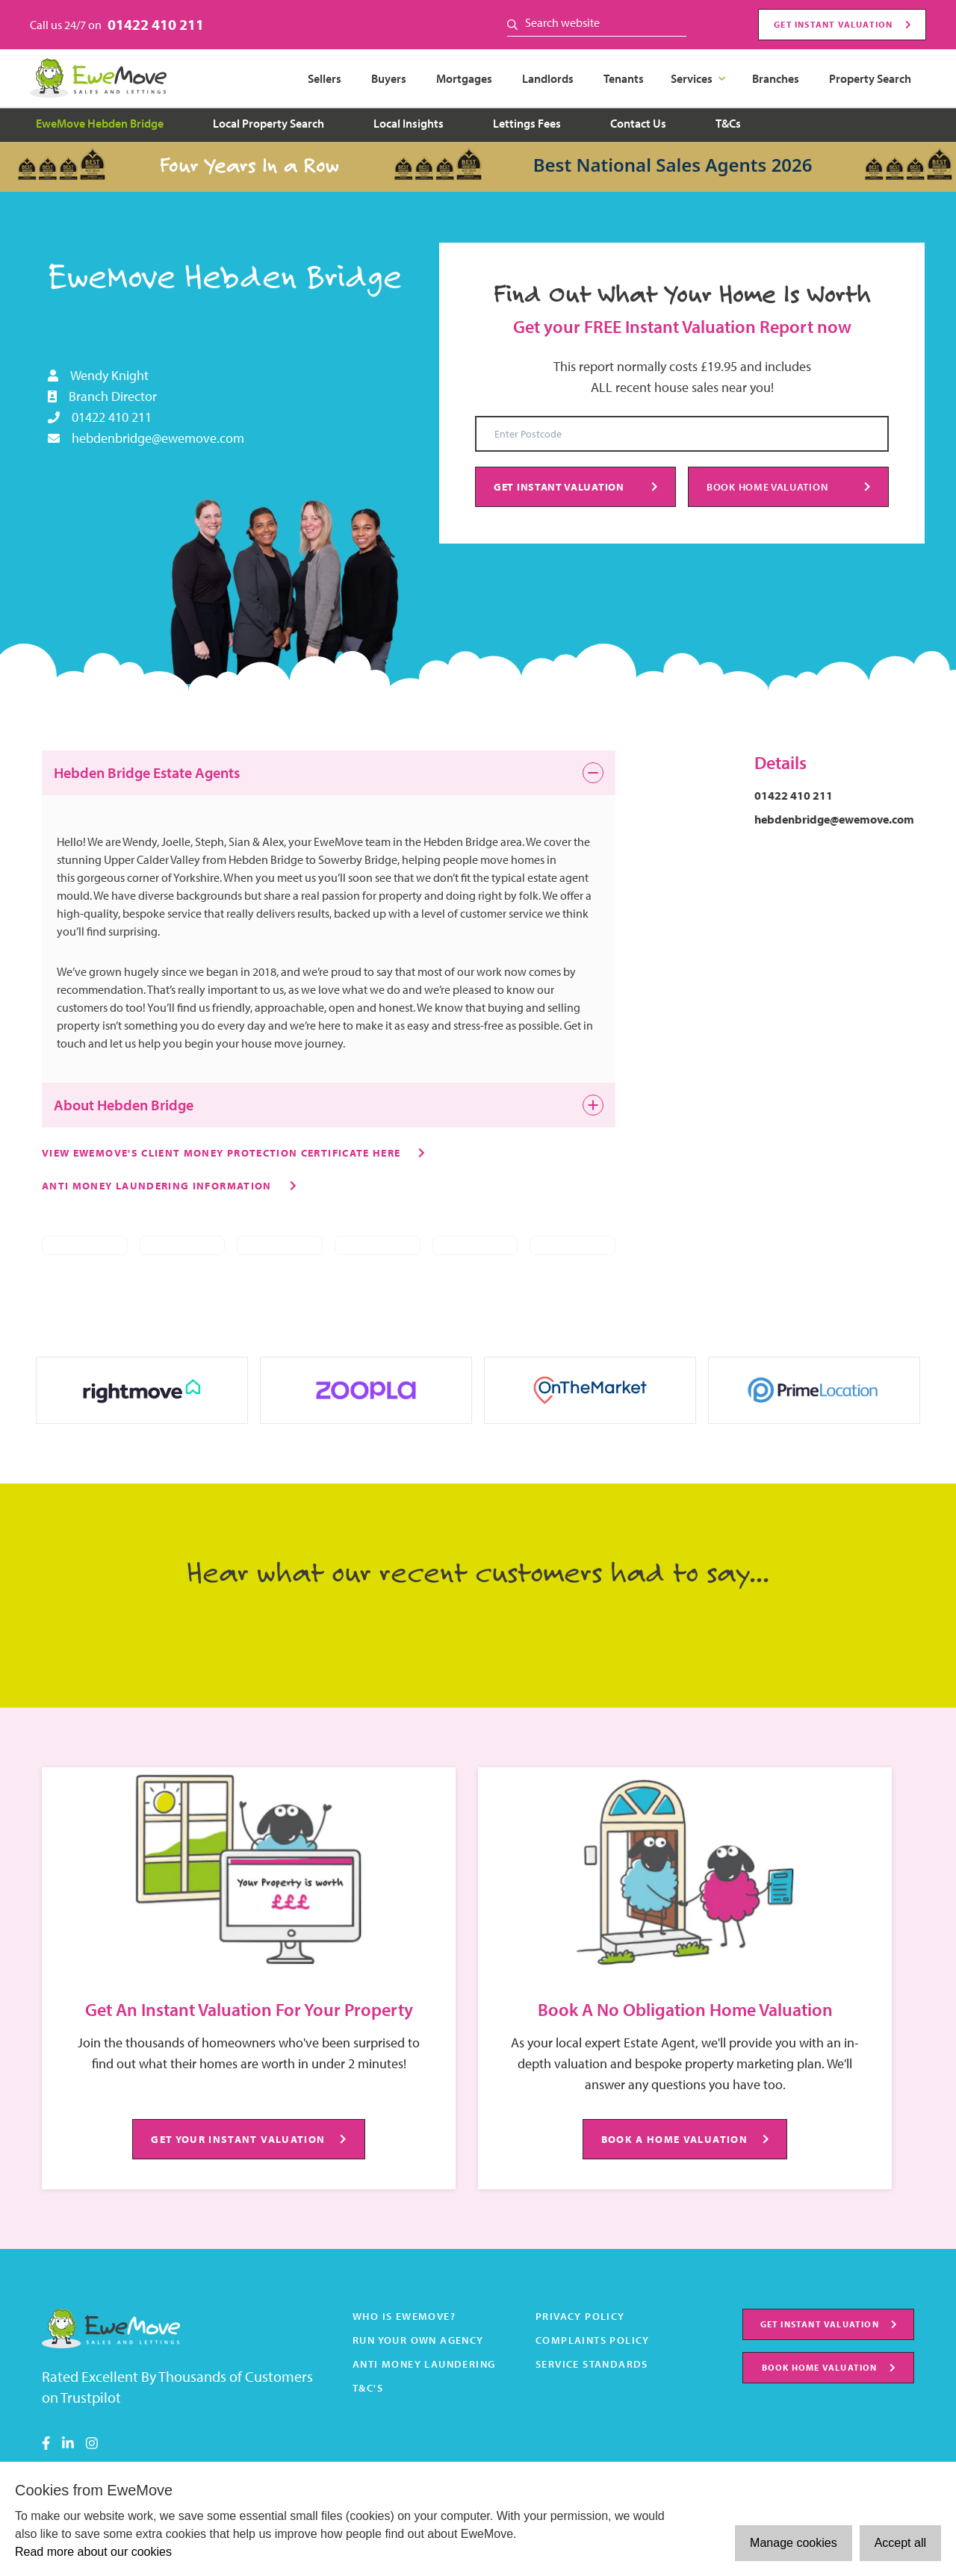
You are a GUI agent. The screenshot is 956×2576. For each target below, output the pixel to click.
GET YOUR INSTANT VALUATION (249, 2138)
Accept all (900, 2542)
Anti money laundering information (157, 1185)
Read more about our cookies (93, 2551)
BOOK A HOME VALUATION (685, 2138)
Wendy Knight (109, 375)
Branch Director (113, 396)
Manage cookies (793, 2542)
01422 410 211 (156, 24)
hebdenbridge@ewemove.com (158, 438)
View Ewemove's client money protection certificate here (221, 1152)
